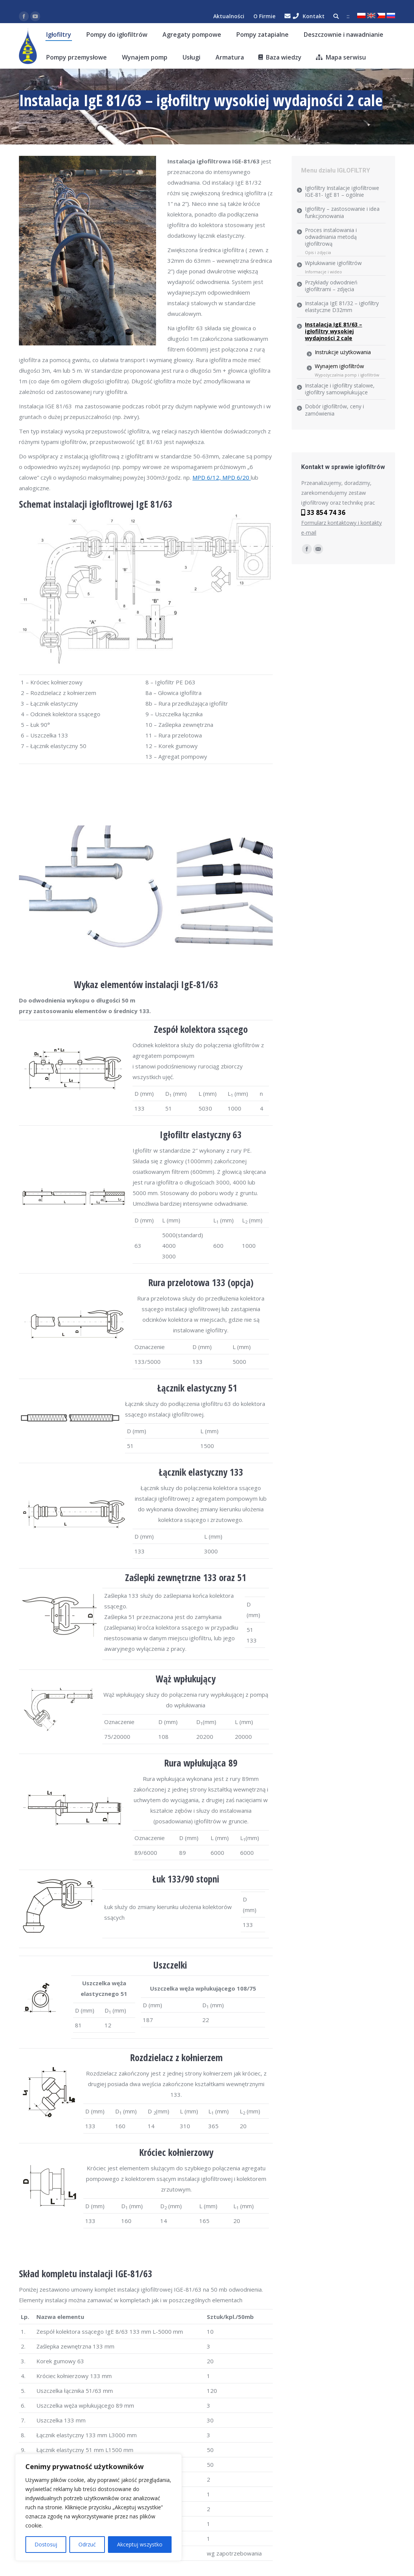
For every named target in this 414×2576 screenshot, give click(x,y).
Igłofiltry (60, 118)
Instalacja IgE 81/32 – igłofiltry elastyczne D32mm (342, 307)
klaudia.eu (31, 118)
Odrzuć (87, 2544)
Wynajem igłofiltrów (339, 366)
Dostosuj (45, 2544)
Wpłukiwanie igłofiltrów (333, 263)
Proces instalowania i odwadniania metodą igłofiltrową (331, 236)
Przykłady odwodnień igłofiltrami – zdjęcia (331, 286)
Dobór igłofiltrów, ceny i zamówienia (334, 410)
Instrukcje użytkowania (343, 352)
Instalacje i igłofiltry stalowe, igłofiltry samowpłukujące (340, 389)
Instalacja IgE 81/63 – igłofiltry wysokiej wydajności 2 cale (333, 331)
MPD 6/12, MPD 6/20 (221, 477)
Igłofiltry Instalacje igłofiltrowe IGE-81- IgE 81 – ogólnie (342, 191)
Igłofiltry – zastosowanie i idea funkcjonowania (342, 212)
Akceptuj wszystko (139, 2544)
